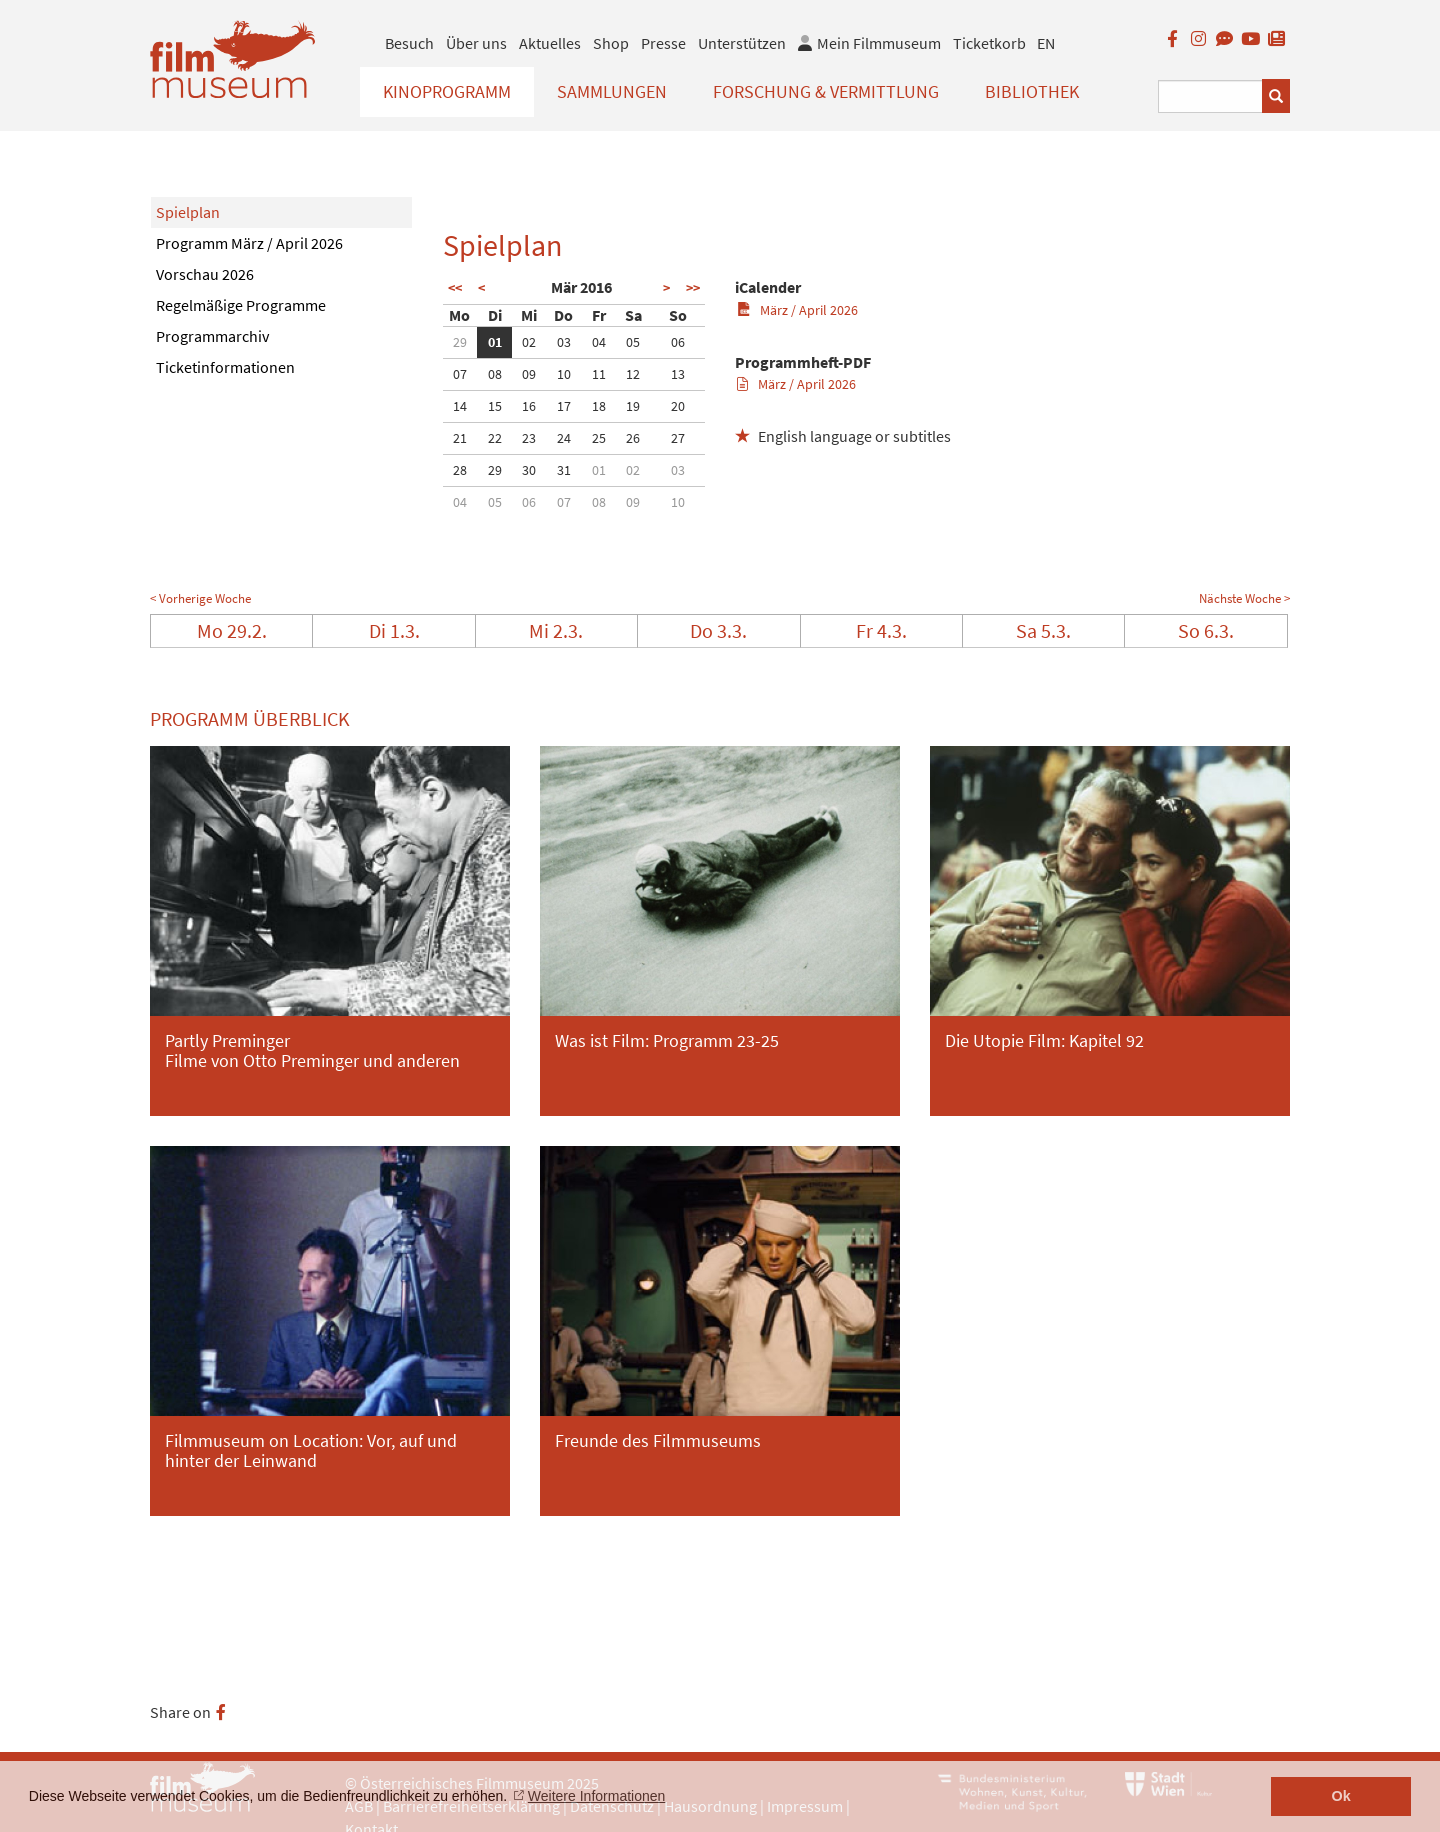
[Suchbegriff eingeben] (1210, 96)
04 (599, 342)
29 (460, 342)
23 (529, 438)
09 (529, 374)
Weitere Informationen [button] (596, 1796)
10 (564, 374)
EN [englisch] (1046, 43)
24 (564, 438)
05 (633, 342)
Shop (611, 43)
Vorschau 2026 (205, 274)
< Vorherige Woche (200, 598)
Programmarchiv (212, 336)
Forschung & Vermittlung (826, 91)
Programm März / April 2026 (249, 243)
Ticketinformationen (225, 367)
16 (529, 406)
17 (564, 406)
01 (495, 342)
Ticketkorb (989, 43)
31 (564, 470)
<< (455, 288)
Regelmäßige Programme (241, 305)
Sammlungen (612, 91)
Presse (663, 43)
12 (633, 374)
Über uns (476, 43)
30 (529, 470)
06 (678, 342)
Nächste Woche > (1244, 598)
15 (495, 406)
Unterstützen (742, 43)
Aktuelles (550, 43)
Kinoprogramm (447, 91)
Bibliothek (1032, 91)
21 (460, 438)
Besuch (409, 43)
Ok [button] (1341, 1796)
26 (633, 438)
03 (564, 342)
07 (460, 374)
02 (529, 342)
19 (633, 406)
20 (678, 406)
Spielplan (188, 212)
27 (678, 438)
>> (693, 288)
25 (599, 438)
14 (460, 406)
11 (599, 374)
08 (495, 374)
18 (599, 406)
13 (678, 374)
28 (460, 470)
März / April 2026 (797, 310)
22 (495, 438)
